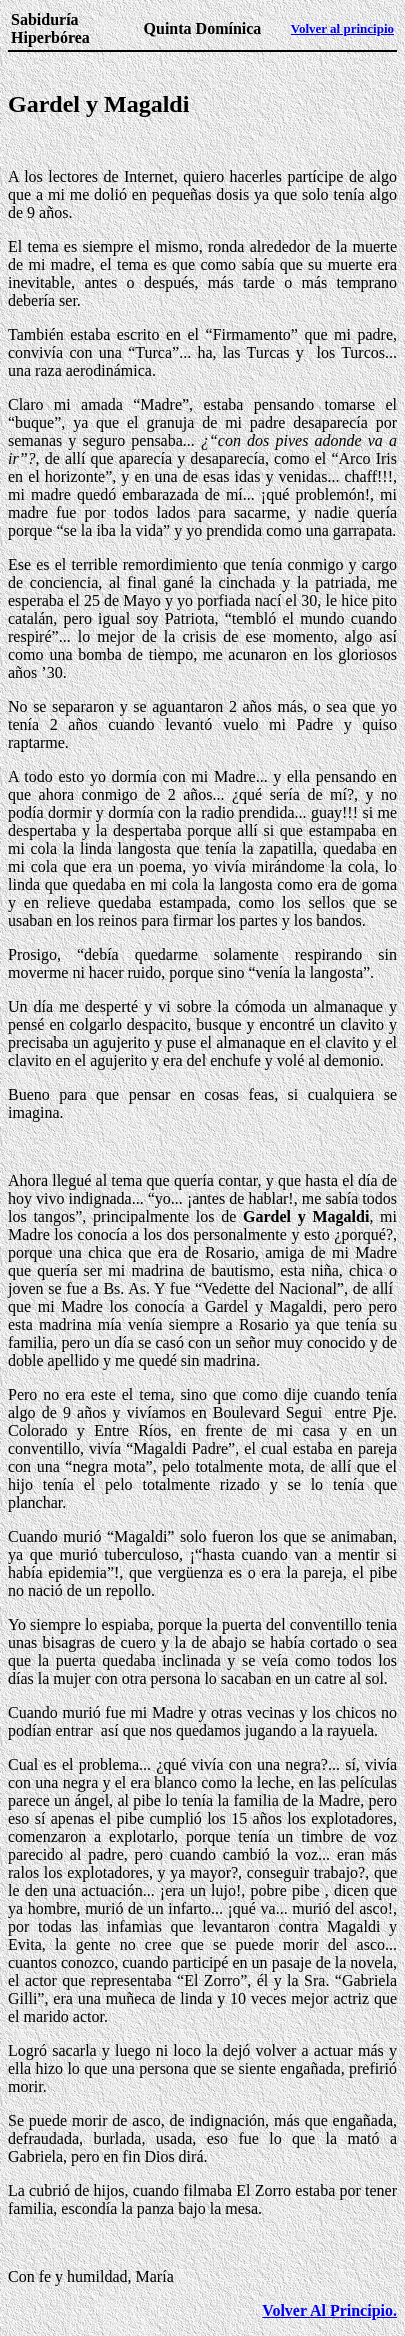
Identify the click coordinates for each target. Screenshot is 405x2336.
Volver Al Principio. (329, 2310)
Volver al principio (342, 28)
